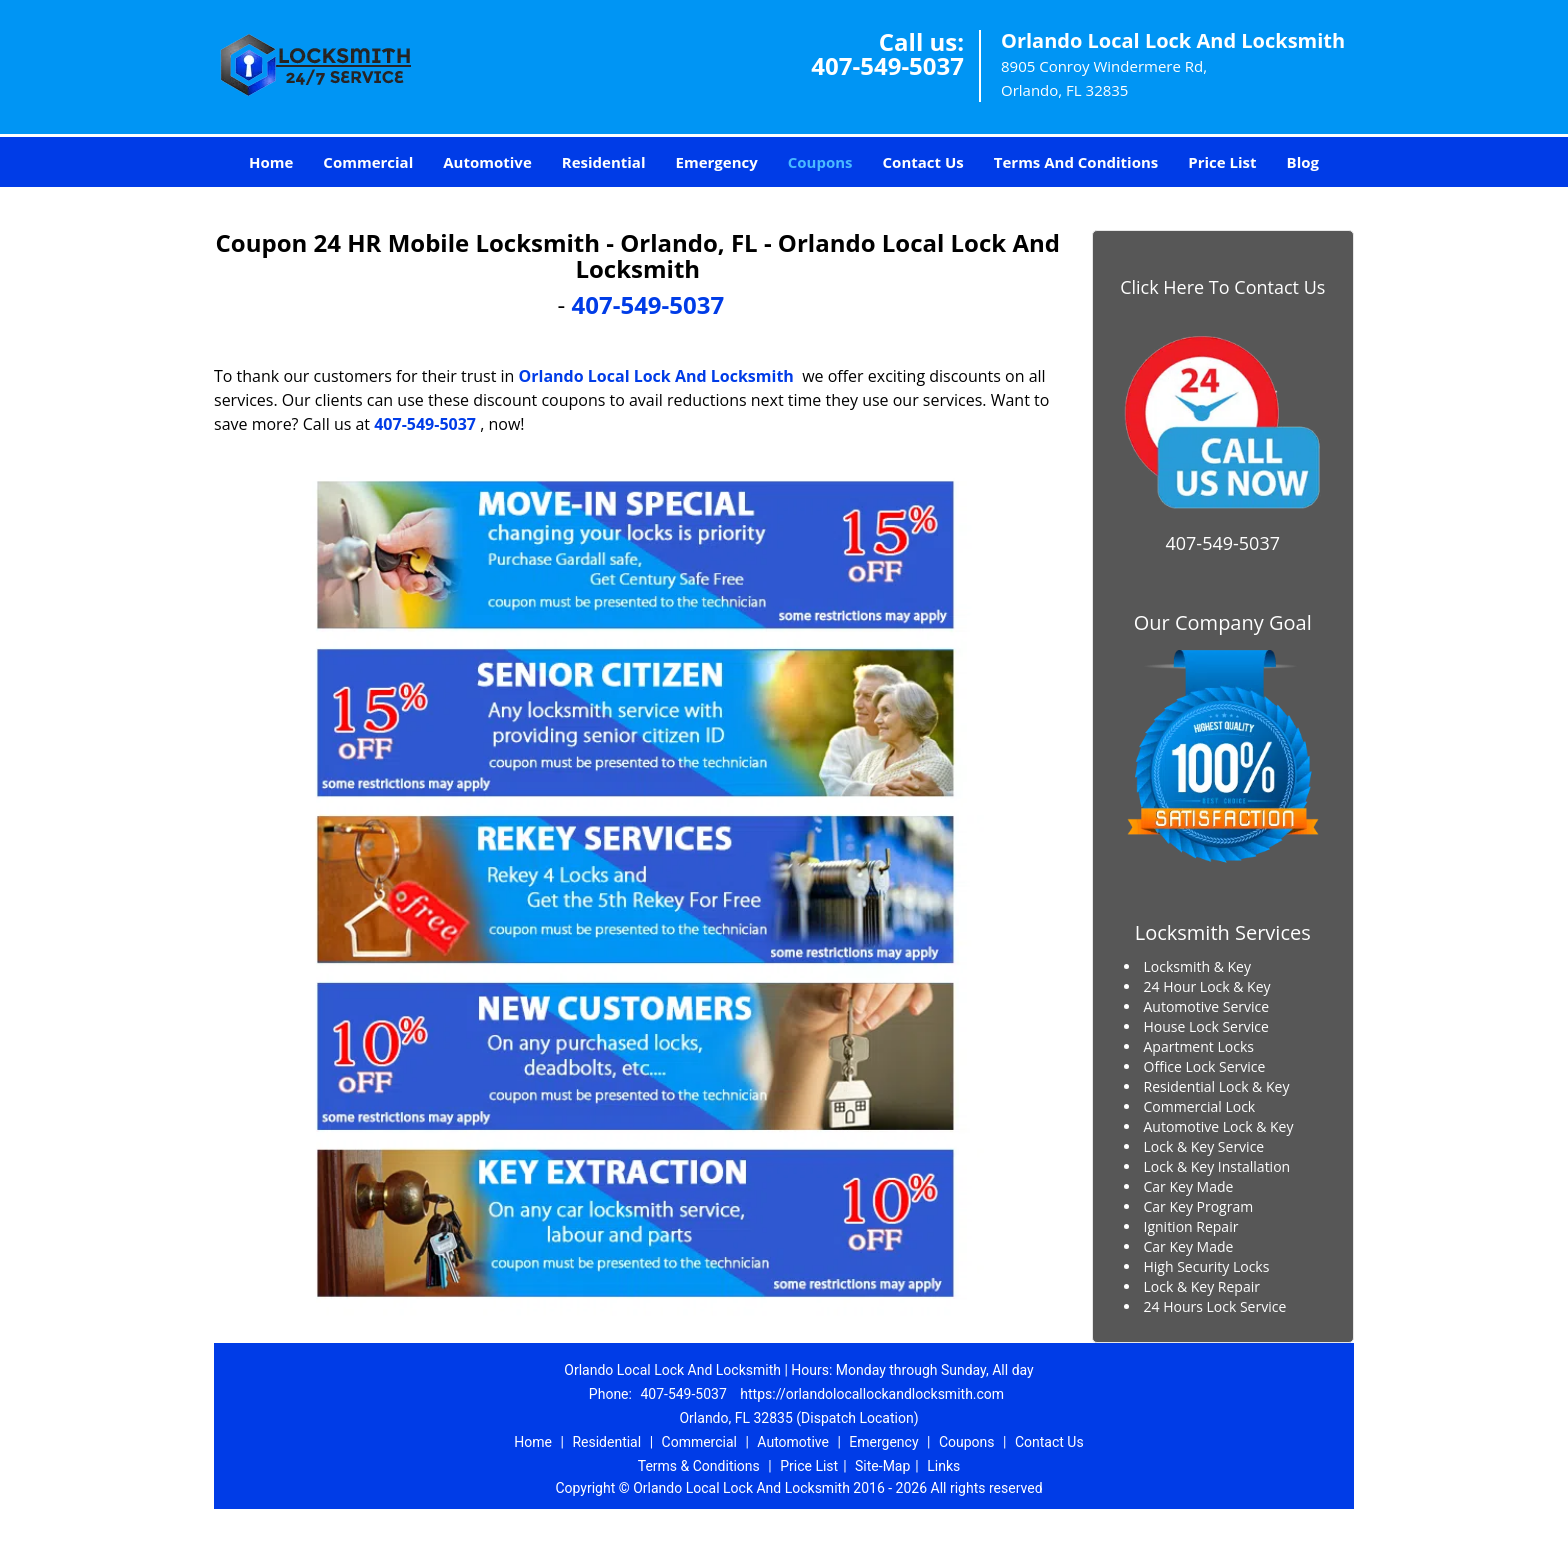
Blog (1303, 162)
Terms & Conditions (699, 1466)
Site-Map (882, 1466)
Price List (1222, 162)
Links (943, 1466)
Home (271, 162)
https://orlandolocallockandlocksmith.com (872, 1394)
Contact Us (923, 162)
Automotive (487, 162)
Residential (604, 162)
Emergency (717, 162)
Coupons (820, 162)
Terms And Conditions (1076, 162)
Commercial (368, 162)
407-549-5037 (887, 65)
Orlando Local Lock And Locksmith (656, 376)
